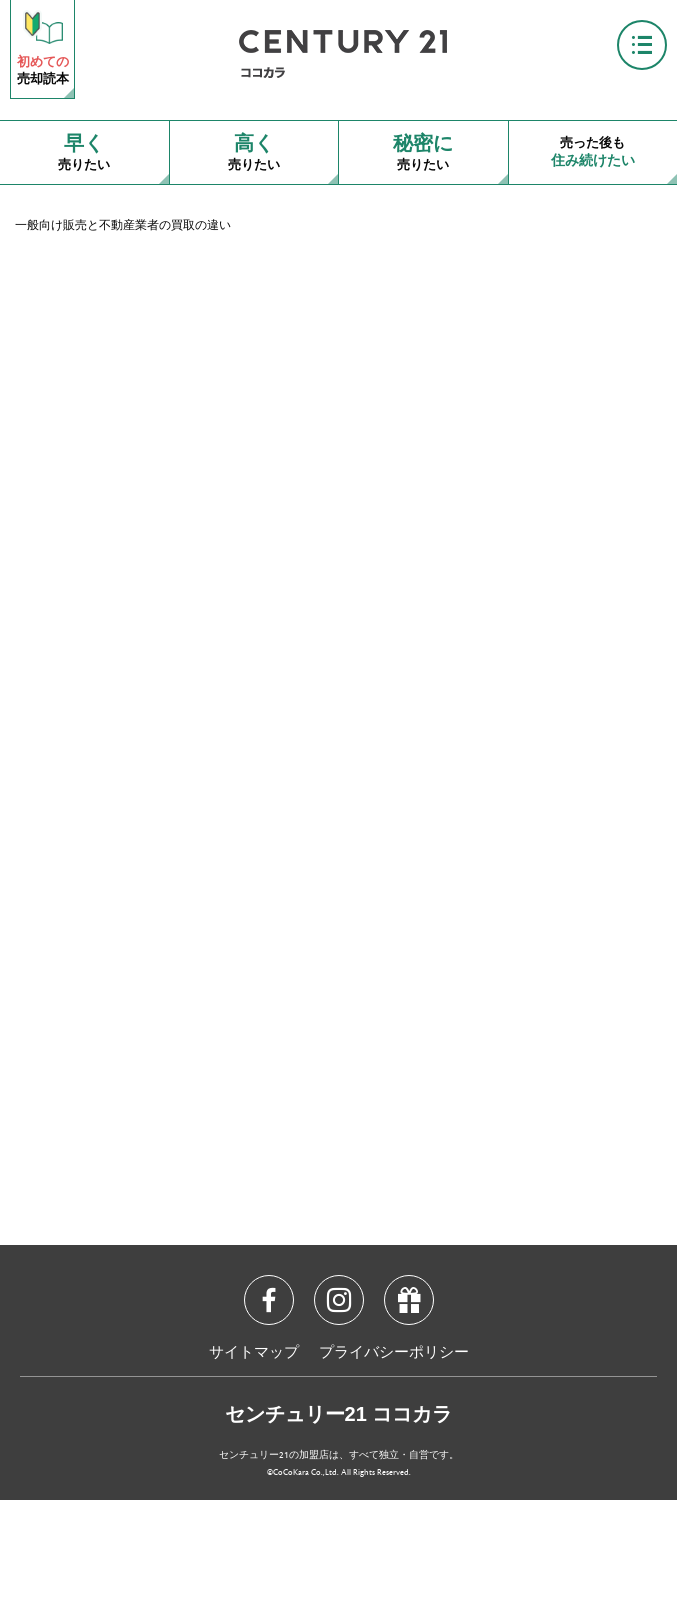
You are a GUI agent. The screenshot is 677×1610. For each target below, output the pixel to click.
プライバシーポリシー (394, 1353)
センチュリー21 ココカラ (339, 1414)
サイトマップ (254, 1353)
